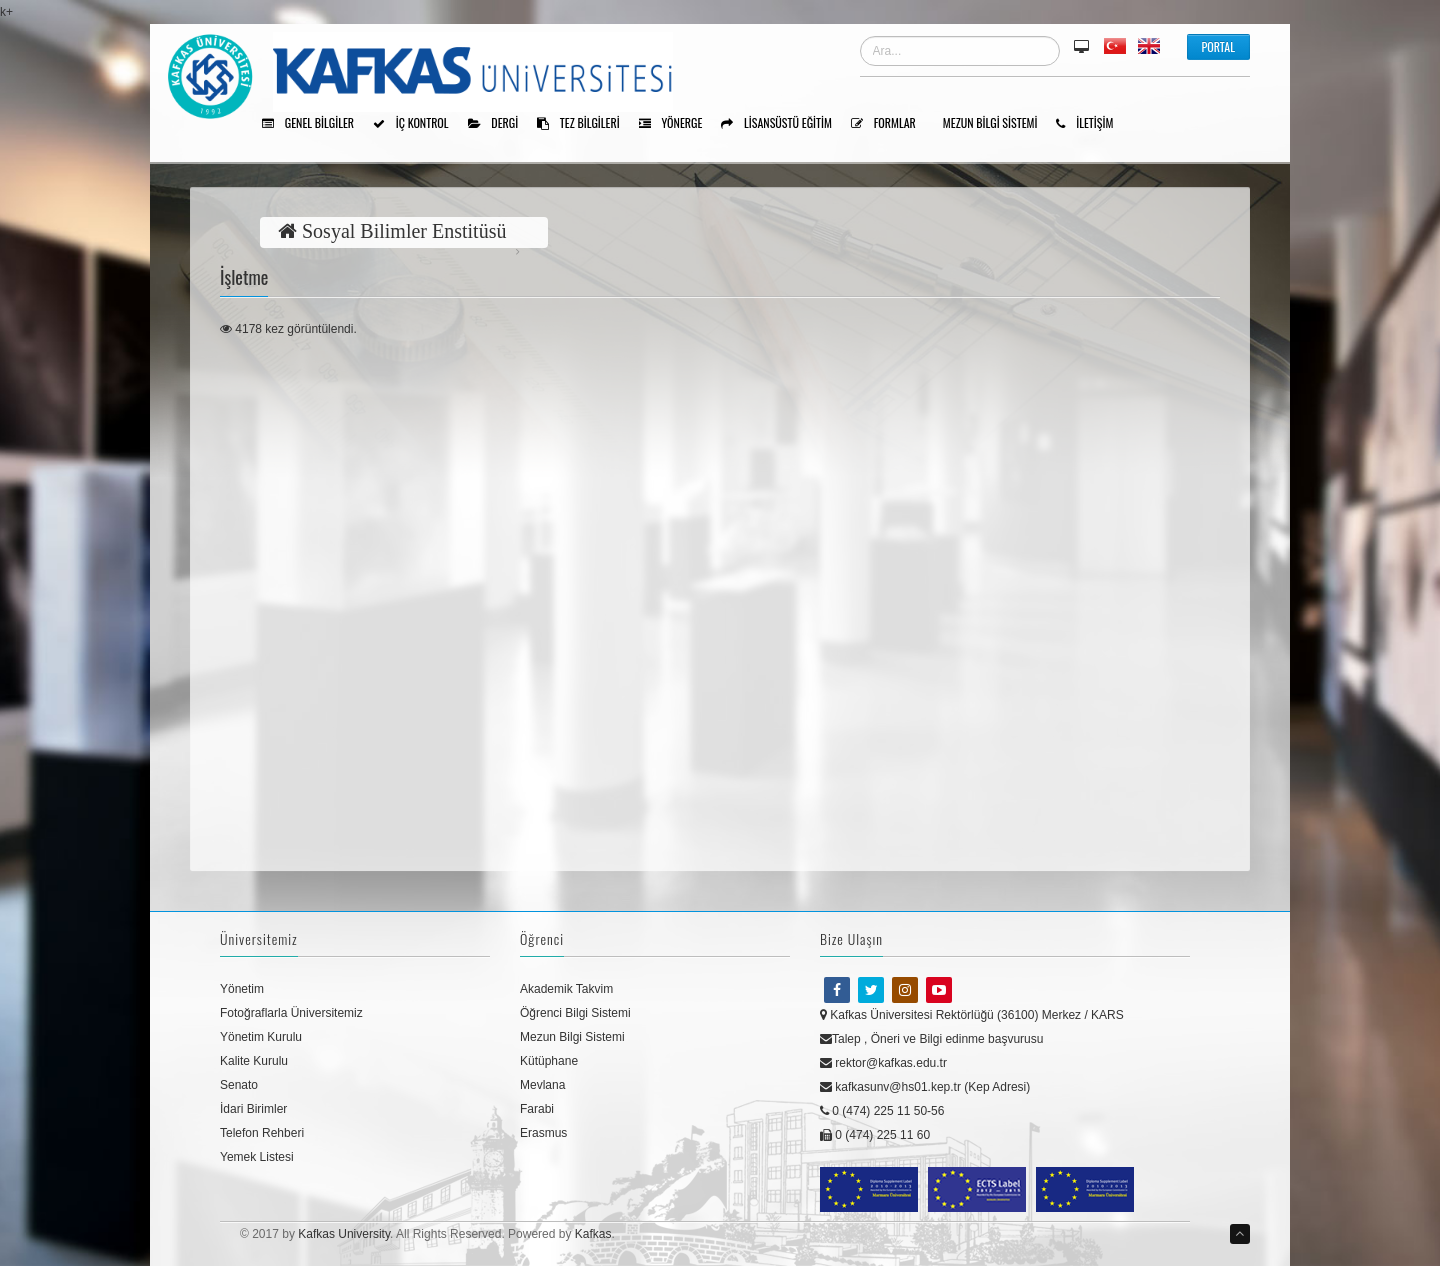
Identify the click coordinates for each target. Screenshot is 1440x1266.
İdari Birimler (253, 1109)
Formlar (890, 124)
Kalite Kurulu (254, 1061)
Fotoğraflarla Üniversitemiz (291, 1013)
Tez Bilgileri (585, 124)
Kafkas (593, 1234)
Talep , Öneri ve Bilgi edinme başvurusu (931, 1039)
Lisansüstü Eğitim (783, 124)
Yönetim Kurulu (261, 1037)
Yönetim (242, 989)
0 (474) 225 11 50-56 (882, 1111)
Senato (239, 1085)
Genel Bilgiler (315, 124)
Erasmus (543, 1133)
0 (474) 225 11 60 (875, 1135)
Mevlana (542, 1085)
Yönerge (678, 124)
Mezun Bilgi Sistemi (997, 124)
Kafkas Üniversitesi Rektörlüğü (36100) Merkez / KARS (972, 1015)
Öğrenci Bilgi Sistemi (575, 1013)
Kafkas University (344, 1234)
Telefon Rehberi (262, 1133)
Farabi (537, 1109)
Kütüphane (549, 1061)
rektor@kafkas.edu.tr (883, 1063)
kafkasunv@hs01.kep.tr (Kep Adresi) (925, 1087)
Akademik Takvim (566, 989)
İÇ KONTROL (418, 124)
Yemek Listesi (257, 1157)
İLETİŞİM (1091, 124)
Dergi (500, 124)
